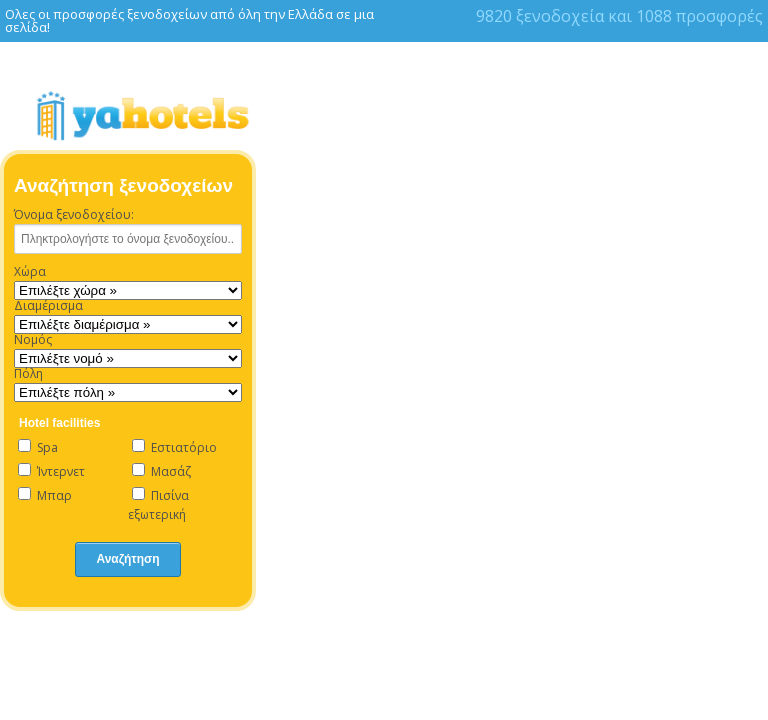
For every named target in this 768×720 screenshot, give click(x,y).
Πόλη (28, 374)
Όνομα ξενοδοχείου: (74, 215)
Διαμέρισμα (48, 306)
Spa (38, 447)
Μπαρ (45, 495)
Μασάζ (161, 471)
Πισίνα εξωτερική (158, 505)
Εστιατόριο (174, 447)
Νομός (33, 340)
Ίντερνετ (51, 471)
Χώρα (30, 272)
